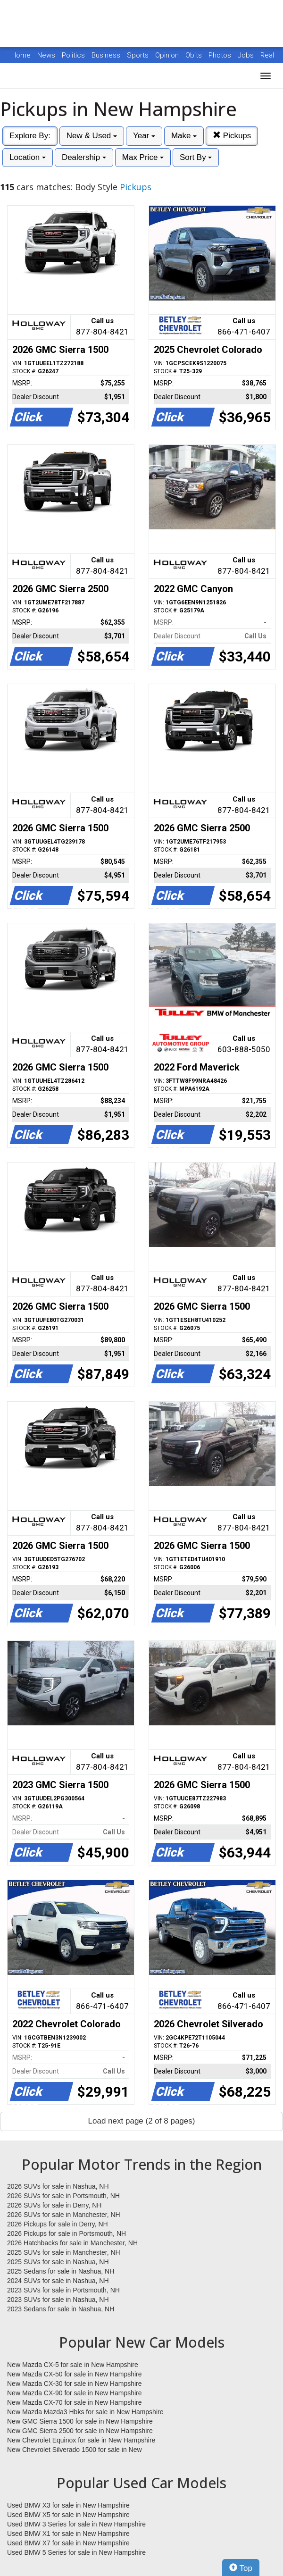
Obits (194, 55)
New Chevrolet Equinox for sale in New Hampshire (81, 2440)
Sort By (196, 157)
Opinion (168, 55)
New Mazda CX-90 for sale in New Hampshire (74, 2393)
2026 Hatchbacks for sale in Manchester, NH (72, 2243)
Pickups (232, 135)
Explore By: (29, 135)
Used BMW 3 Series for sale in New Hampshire (76, 2524)
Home (21, 55)
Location (27, 157)
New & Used (92, 135)
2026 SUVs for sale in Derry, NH (54, 2205)
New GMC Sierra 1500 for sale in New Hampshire (80, 2421)
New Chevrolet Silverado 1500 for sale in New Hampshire (74, 2450)
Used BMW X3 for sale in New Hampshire (68, 2505)
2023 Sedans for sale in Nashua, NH (60, 2309)
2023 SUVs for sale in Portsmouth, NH (63, 2290)
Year (144, 135)
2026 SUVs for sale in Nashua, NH (58, 2186)
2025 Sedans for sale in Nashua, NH (60, 2271)
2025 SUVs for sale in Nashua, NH (58, 2262)
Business (107, 55)
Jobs (247, 55)
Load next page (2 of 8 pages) (141, 2120)
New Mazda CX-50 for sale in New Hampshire (74, 2374)
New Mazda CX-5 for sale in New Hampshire (72, 2364)
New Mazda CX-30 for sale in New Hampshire (74, 2383)
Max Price (143, 157)
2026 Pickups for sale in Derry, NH (57, 2224)
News (46, 55)
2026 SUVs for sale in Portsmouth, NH (63, 2196)
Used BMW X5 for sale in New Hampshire (68, 2514)
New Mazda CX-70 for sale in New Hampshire (74, 2402)
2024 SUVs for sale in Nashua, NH (58, 2280)
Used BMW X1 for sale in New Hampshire (68, 2533)
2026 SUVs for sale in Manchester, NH (63, 2214)
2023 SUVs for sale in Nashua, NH (58, 2299)
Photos (220, 55)
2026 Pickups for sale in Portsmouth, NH (66, 2233)
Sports (138, 55)
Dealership (84, 157)
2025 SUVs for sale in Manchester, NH (63, 2252)
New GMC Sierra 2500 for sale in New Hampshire (80, 2430)
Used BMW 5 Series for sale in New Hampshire (76, 2552)
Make (184, 135)
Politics (73, 55)
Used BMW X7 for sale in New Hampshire (68, 2543)
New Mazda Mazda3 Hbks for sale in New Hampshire (85, 2412)
